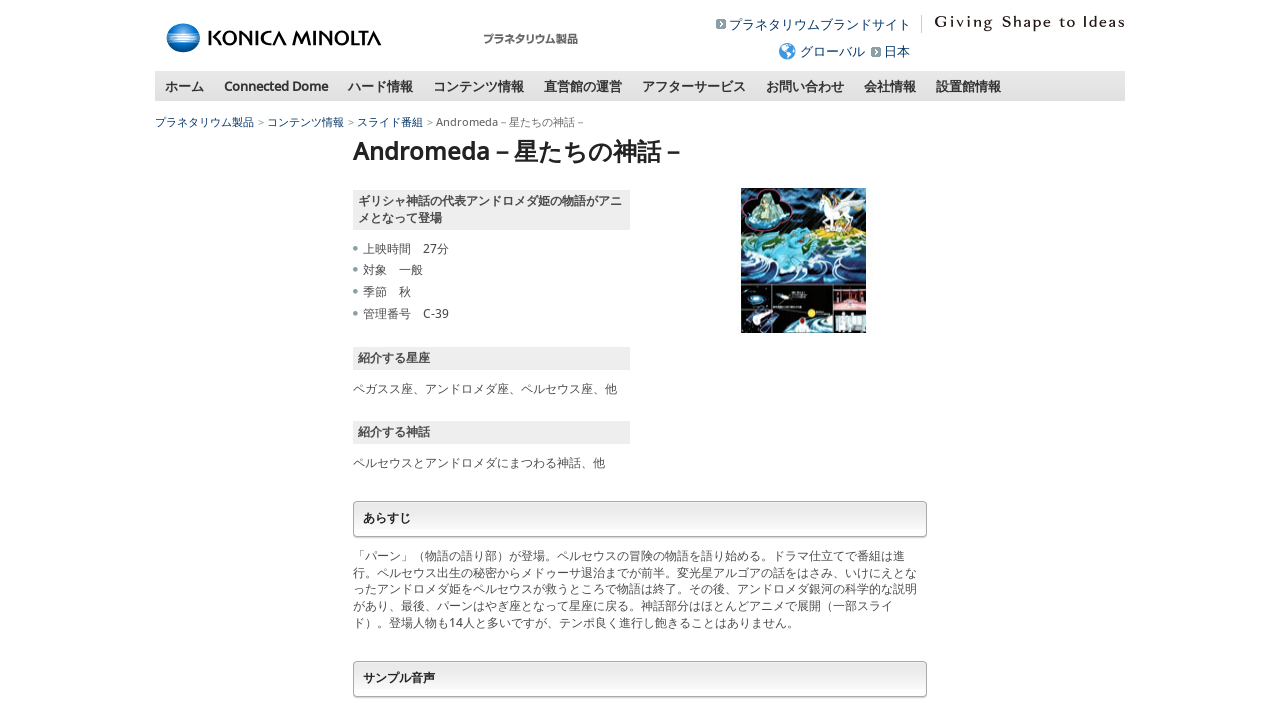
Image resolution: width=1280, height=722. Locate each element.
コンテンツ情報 (478, 86)
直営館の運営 (583, 86)
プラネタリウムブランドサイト (820, 24)
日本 (897, 51)
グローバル (832, 51)
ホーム (184, 86)
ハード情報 (380, 86)
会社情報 (890, 86)
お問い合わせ (805, 86)
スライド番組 (390, 121)
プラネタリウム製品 (204, 121)
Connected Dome (276, 86)
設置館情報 (968, 86)
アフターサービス (694, 86)
